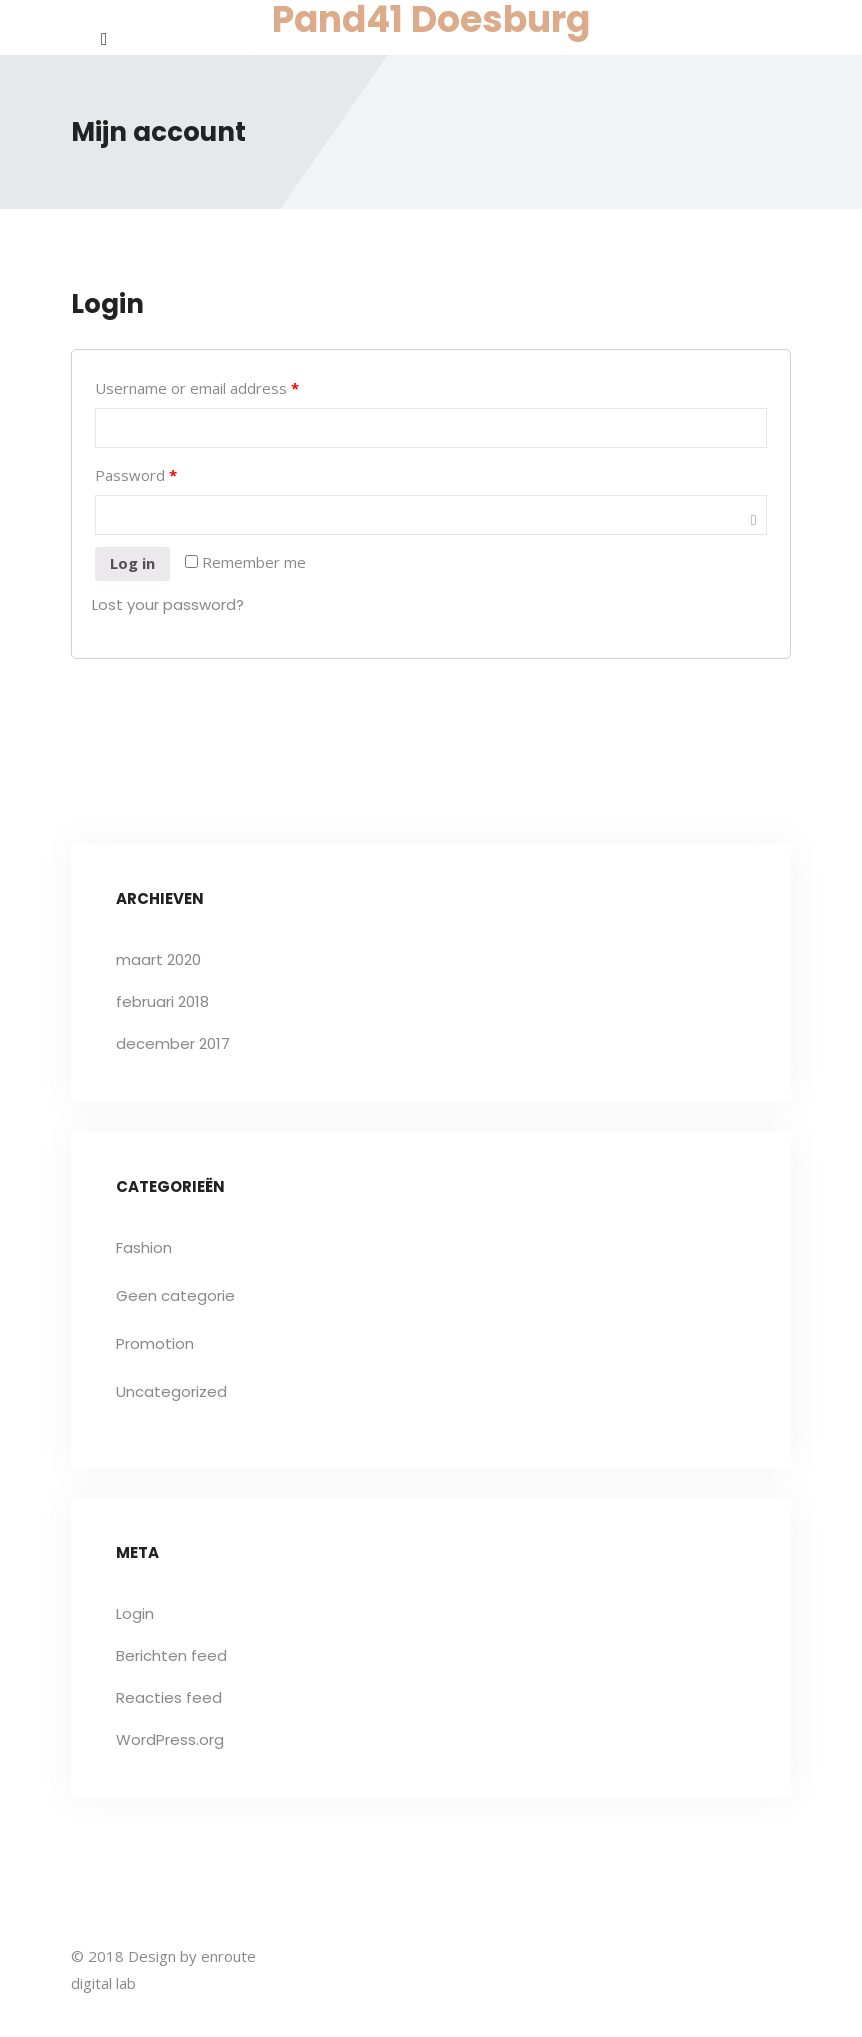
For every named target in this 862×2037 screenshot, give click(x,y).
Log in (132, 563)
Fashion (144, 1247)
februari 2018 (162, 1001)
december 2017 (173, 1043)
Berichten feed (171, 1655)
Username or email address (197, 388)
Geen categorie (175, 1295)
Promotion (155, 1343)
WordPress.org (170, 1739)
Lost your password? (168, 604)
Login (135, 1613)
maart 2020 (158, 959)
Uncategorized (171, 1391)
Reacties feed (169, 1697)
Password (136, 475)
